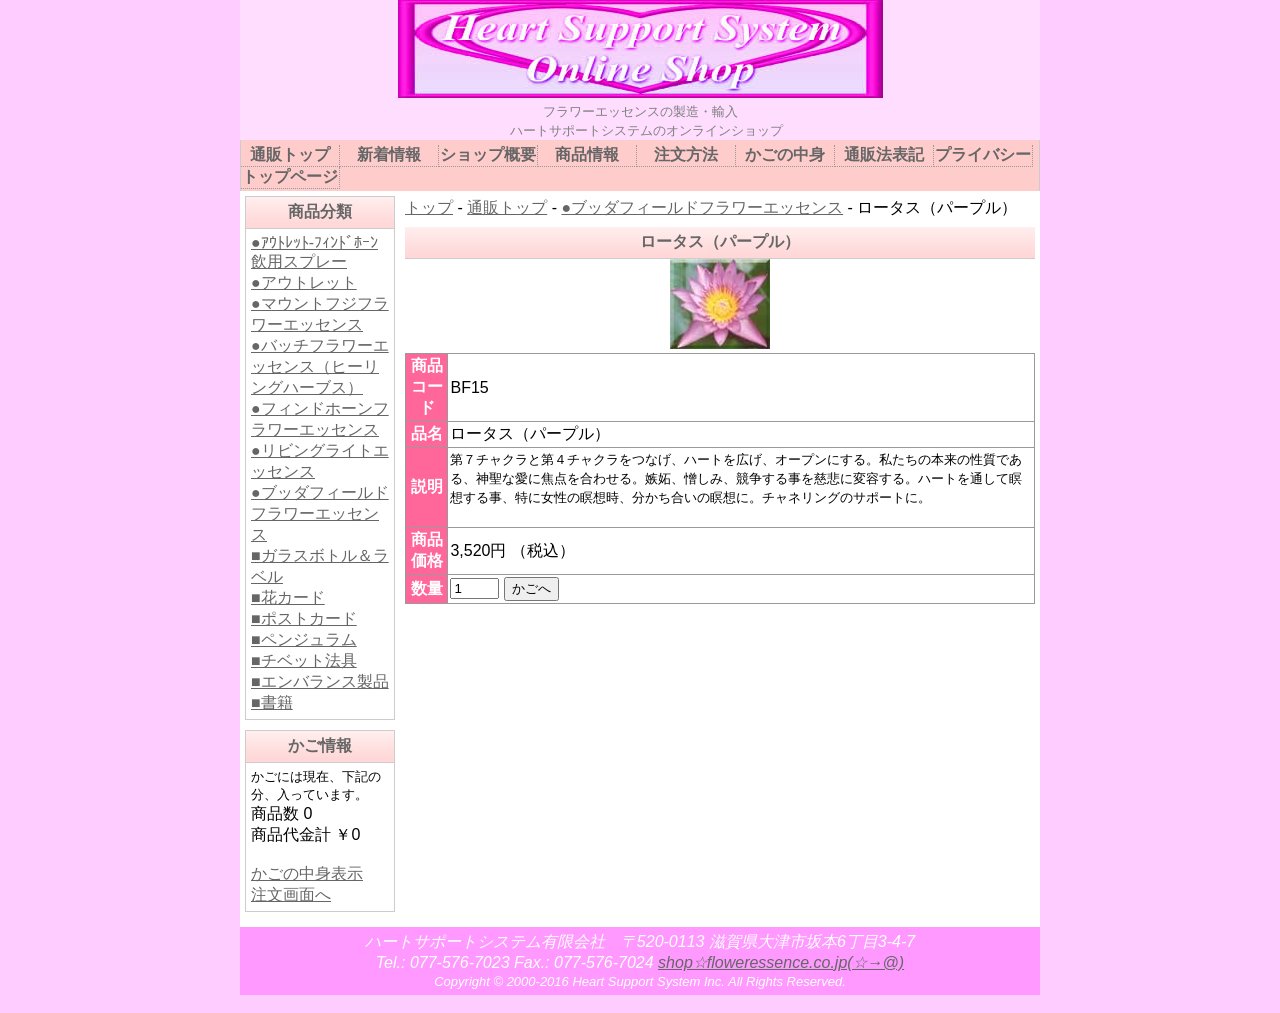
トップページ (290, 176)
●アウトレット (304, 282)
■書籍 (272, 702)
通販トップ (507, 207)
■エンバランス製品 (320, 681)
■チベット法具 (304, 660)
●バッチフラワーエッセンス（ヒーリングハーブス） (320, 366)
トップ (429, 207)
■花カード (288, 597)
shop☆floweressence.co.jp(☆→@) (781, 962)
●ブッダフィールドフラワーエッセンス (320, 513)
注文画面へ (291, 894)
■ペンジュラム (304, 639)
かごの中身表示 (307, 873)
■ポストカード (304, 618)
